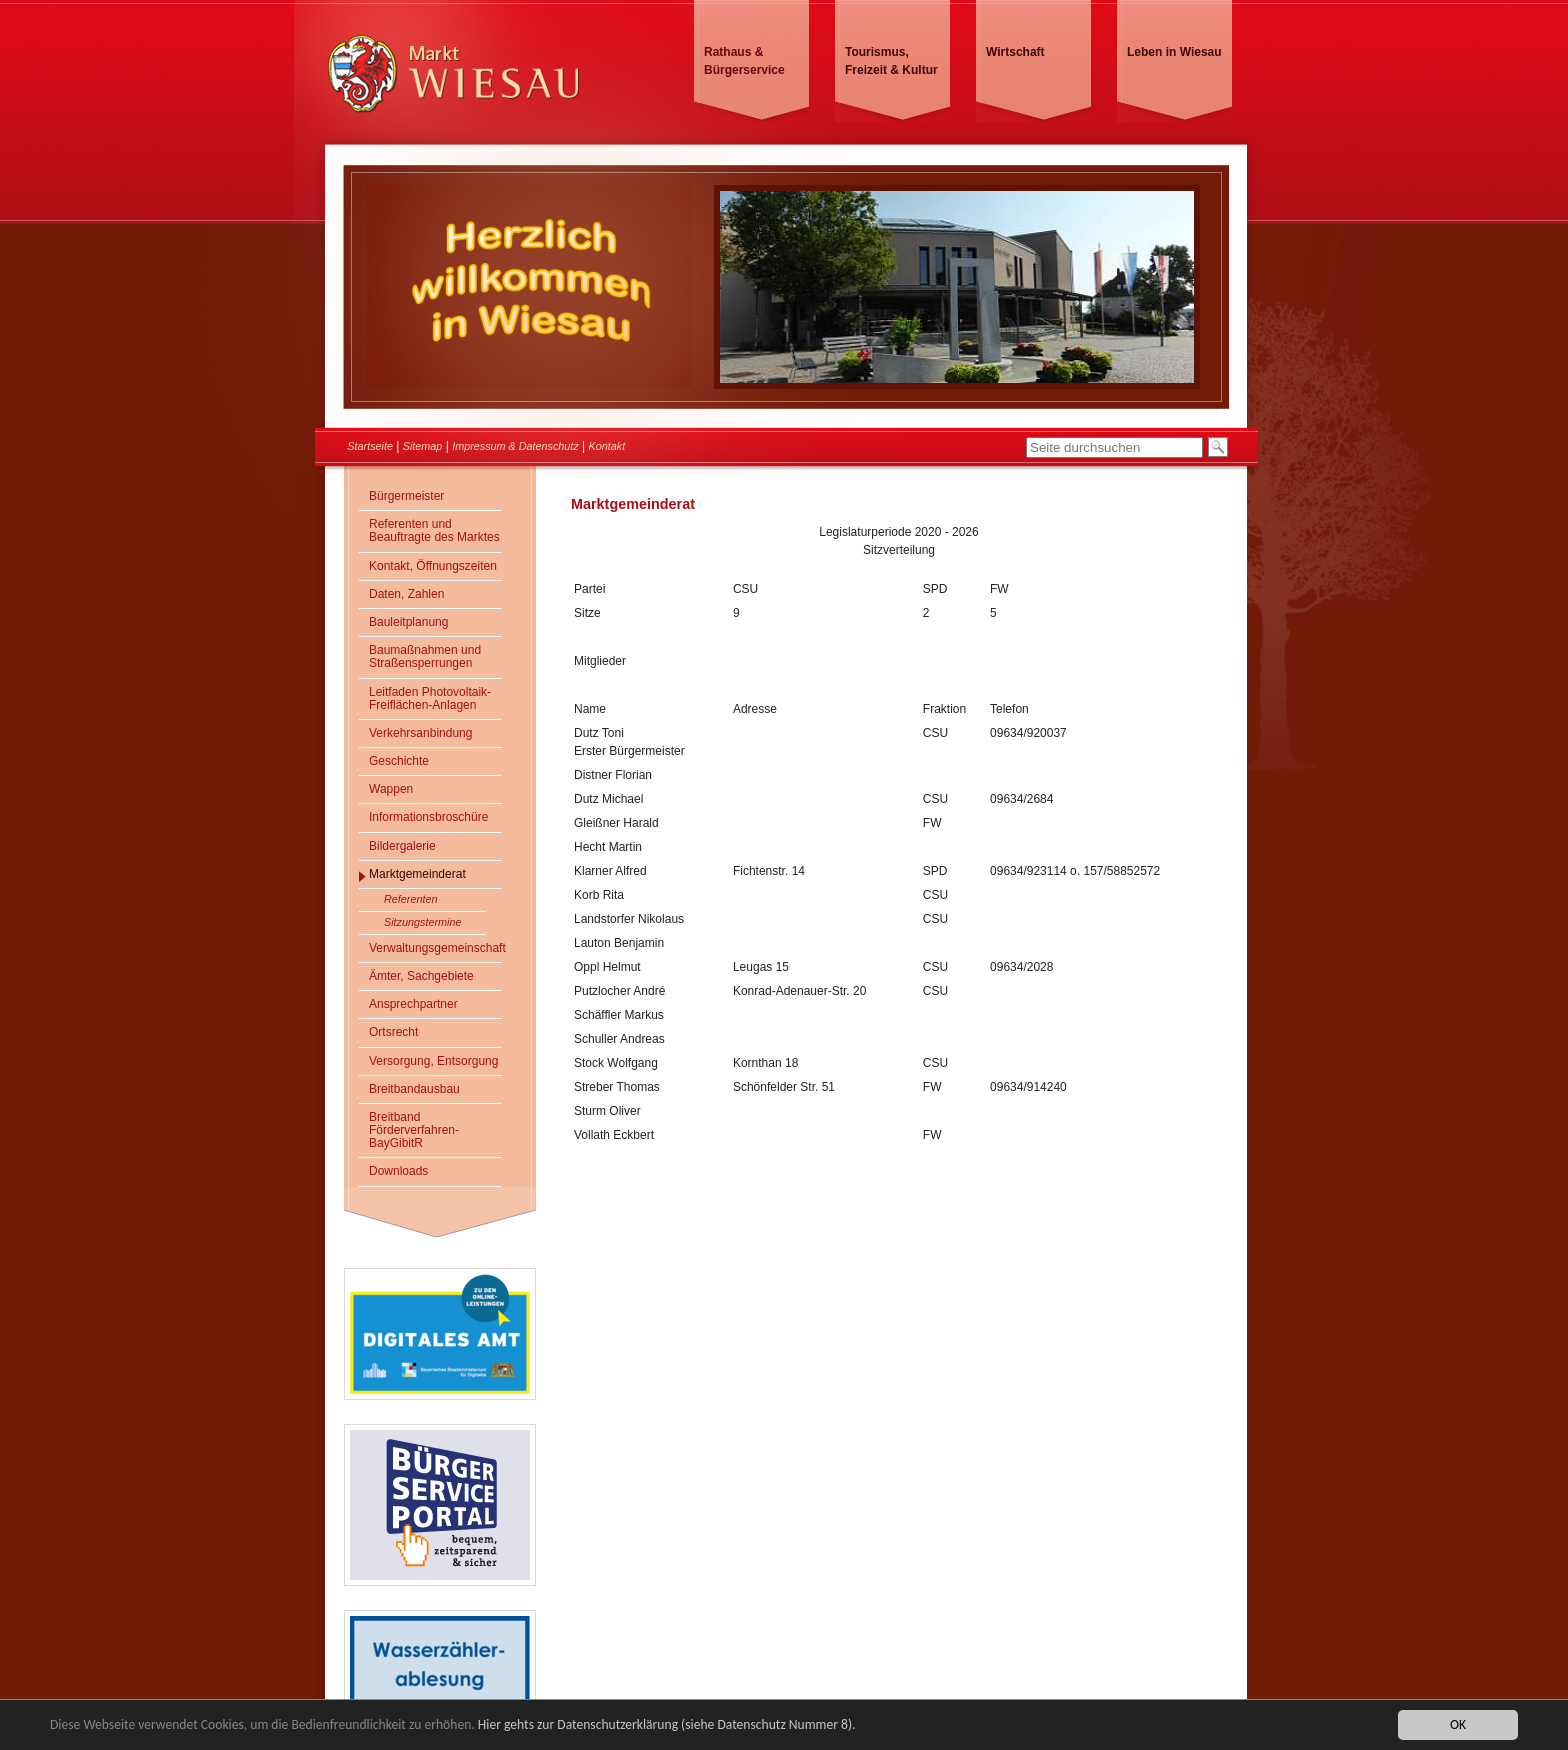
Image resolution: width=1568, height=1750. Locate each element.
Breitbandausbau (414, 1089)
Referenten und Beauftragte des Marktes (434, 530)
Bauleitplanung (408, 622)
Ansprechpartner (413, 1004)
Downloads (398, 1171)
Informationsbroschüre (428, 817)
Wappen (391, 789)
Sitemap (423, 446)
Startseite (370, 446)
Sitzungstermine (422, 922)
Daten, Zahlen (406, 594)
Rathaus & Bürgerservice (744, 61)
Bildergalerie (402, 846)
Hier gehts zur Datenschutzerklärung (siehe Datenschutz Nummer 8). (667, 1725)
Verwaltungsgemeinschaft (435, 948)
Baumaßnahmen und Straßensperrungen (425, 656)
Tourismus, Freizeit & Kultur (891, 61)
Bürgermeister (406, 496)
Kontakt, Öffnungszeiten (433, 566)
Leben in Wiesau (1174, 52)
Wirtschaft (1015, 52)
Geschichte (399, 761)
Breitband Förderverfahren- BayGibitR (414, 1130)
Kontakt (607, 446)
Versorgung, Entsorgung (433, 1061)
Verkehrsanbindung (420, 733)
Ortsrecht (393, 1032)
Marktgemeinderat (417, 874)
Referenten (410, 899)
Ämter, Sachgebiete (421, 976)
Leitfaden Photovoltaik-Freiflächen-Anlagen (430, 698)
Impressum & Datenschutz (515, 446)
